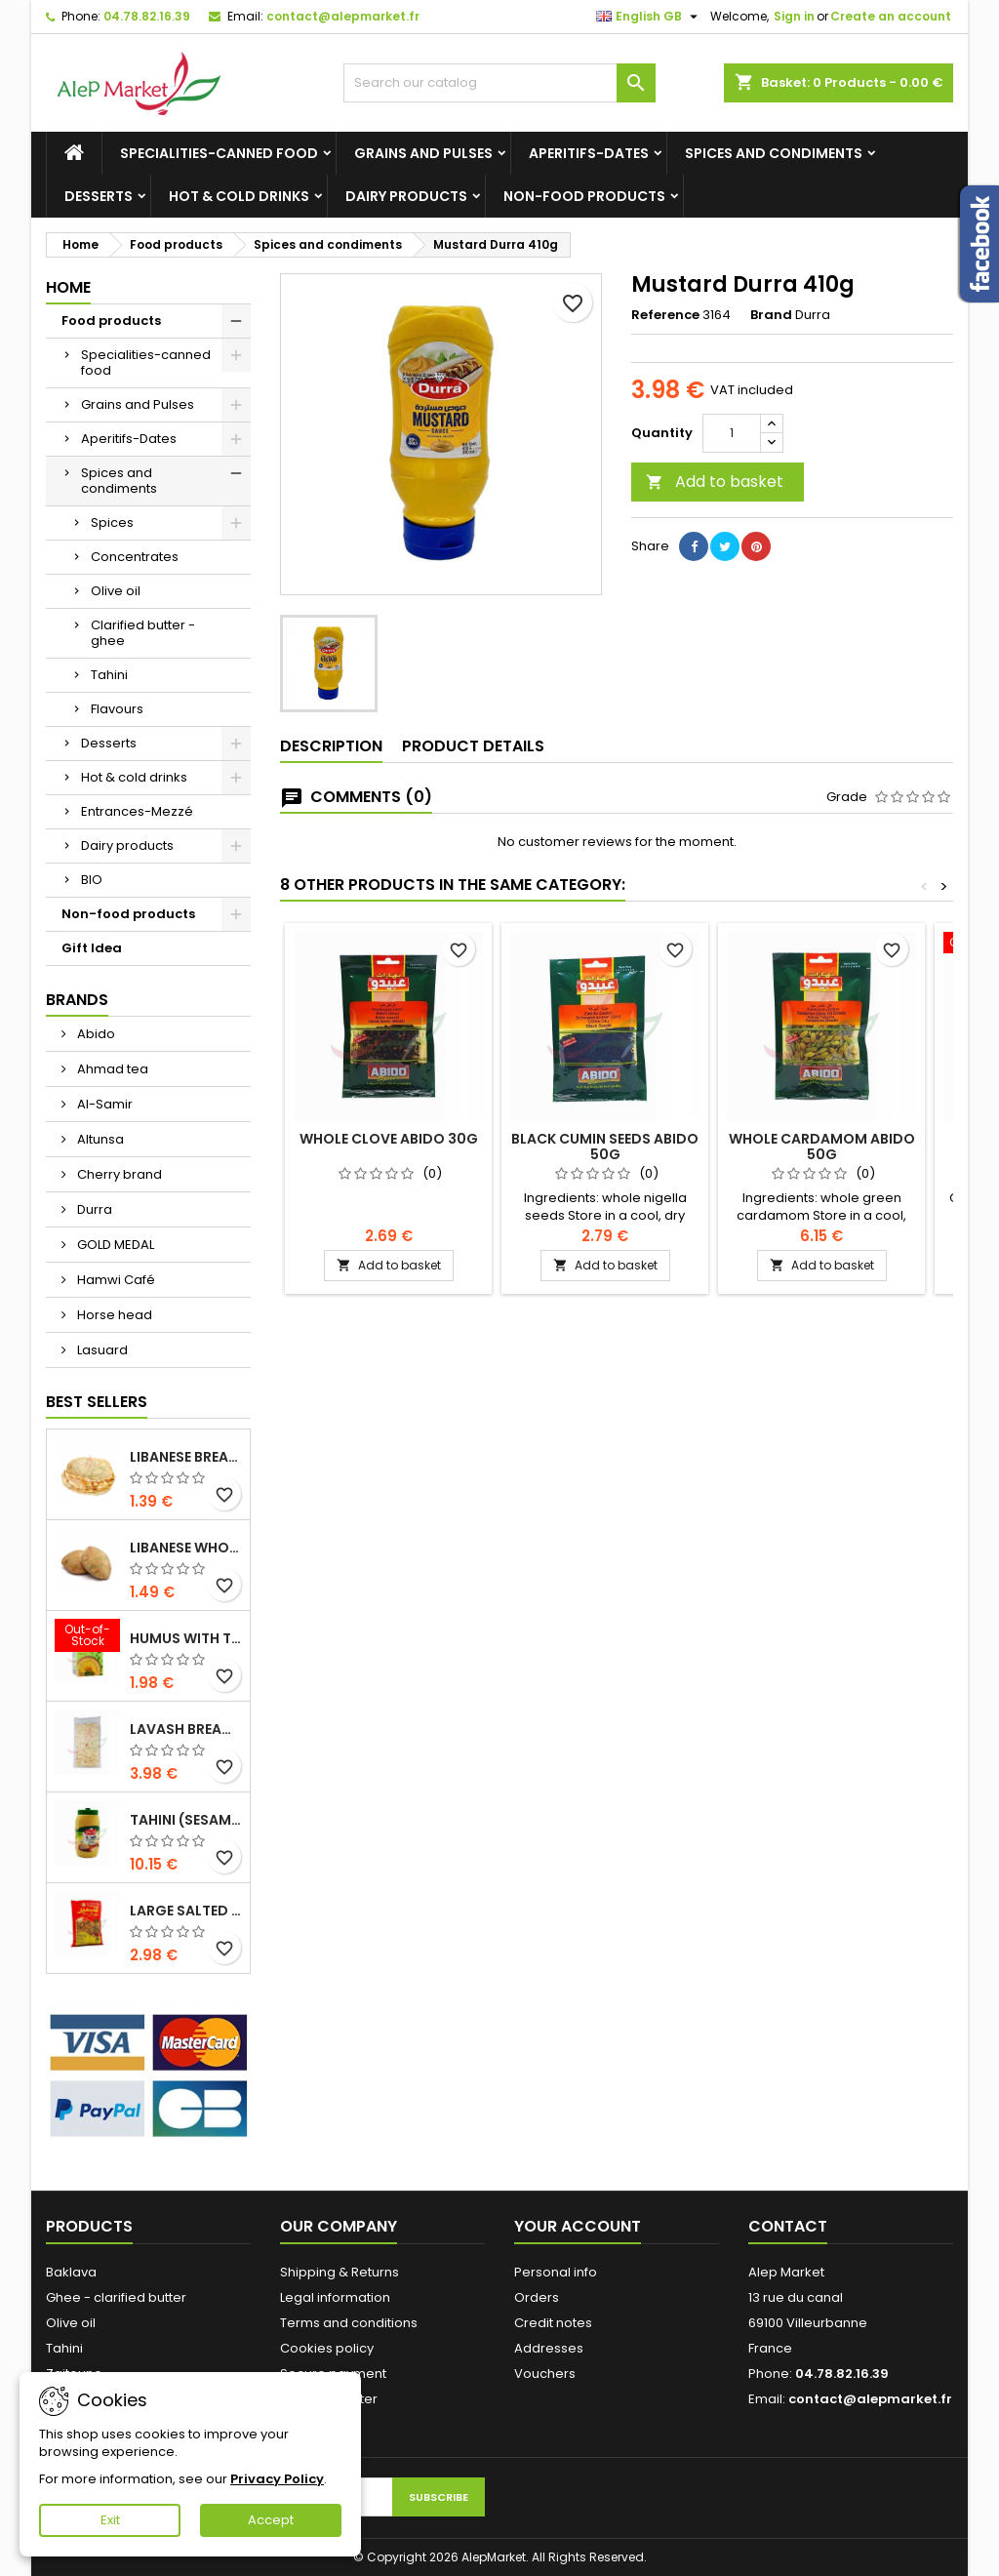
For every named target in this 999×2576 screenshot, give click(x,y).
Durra (93, 1209)
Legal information (335, 2297)
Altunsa (99, 1139)
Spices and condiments (773, 153)
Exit (110, 2520)
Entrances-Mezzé (137, 811)
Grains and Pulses (423, 153)
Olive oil (115, 591)
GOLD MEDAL (114, 1244)
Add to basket (714, 481)
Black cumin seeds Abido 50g (605, 1146)
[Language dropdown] (649, 16)
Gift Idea (91, 948)
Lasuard (101, 1350)
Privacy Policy (277, 2479)
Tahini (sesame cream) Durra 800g (186, 1820)
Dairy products (406, 196)
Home (68, 287)
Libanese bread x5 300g (186, 1457)
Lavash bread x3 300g (186, 1729)
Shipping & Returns (339, 2272)
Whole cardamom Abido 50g (822, 1146)
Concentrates (135, 556)
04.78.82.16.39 (146, 16)
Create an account (890, 16)
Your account (577, 2226)
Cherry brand (118, 1174)
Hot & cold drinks (239, 196)
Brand (771, 315)
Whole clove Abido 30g (389, 1138)
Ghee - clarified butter (116, 2297)
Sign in (794, 16)
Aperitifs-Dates (589, 153)
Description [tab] (331, 746)
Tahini (109, 674)
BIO (91, 879)
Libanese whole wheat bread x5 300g (186, 1547)
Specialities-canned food (219, 153)
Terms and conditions (349, 2323)
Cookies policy (327, 2348)
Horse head (113, 1315)
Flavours (117, 709)
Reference (665, 315)
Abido (94, 1034)
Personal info (555, 2272)
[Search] (499, 82)
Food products (111, 320)
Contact (787, 2226)
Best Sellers (96, 1401)
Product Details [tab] (473, 746)
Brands (77, 999)
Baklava (71, 2272)
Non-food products (584, 196)
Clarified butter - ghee (143, 633)
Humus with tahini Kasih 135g (186, 1638)
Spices (112, 522)
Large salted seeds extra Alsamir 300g (186, 1910)
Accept (271, 2520)
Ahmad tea (111, 1069)
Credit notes (553, 2323)
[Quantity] (731, 433)
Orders (536, 2297)
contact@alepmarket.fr (343, 16)
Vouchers (545, 2373)
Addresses (548, 2348)
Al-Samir (103, 1104)
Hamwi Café (114, 1279)
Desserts (98, 196)
